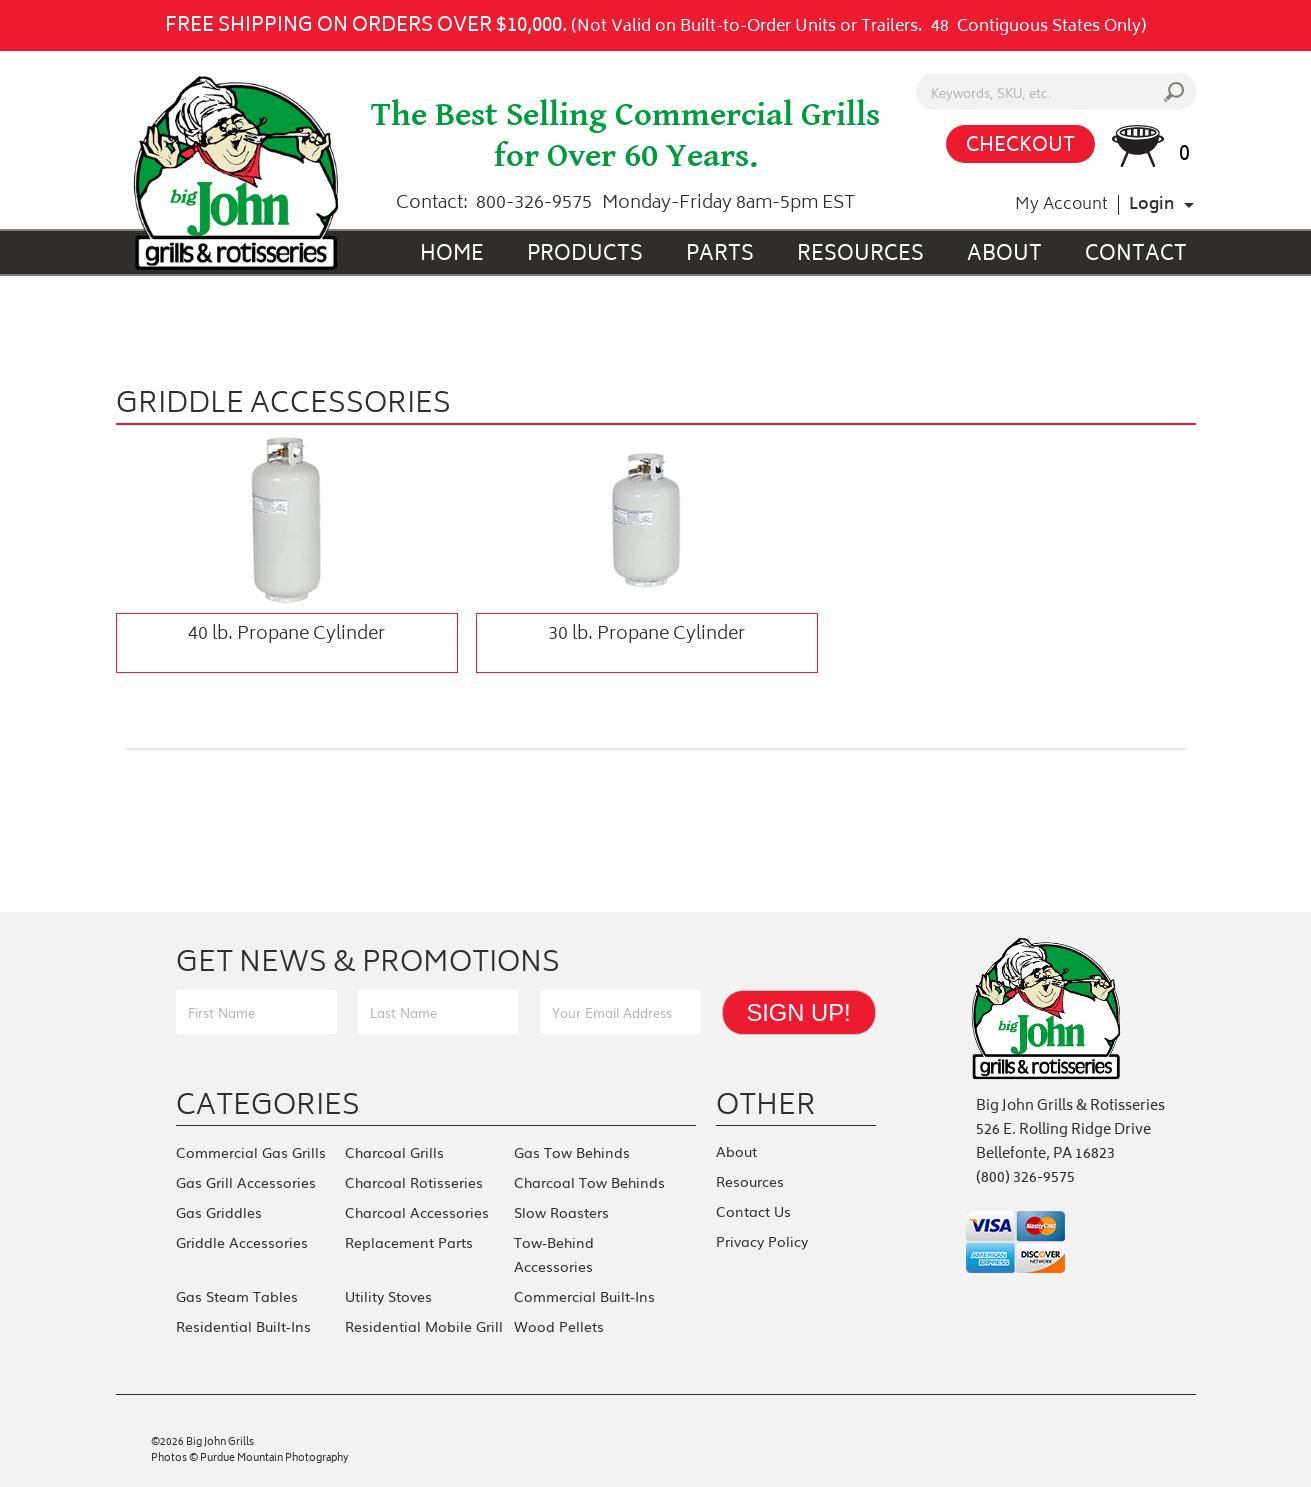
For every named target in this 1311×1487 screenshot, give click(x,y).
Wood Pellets (559, 1326)
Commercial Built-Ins (584, 1296)
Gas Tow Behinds (572, 1152)
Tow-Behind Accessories (554, 1254)
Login (1151, 205)
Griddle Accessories (242, 1242)
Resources (860, 255)
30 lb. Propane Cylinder (646, 635)
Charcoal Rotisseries (414, 1182)
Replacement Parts (409, 1242)
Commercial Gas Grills (251, 1152)
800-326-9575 (534, 204)
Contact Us (753, 1211)
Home (452, 255)
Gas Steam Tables (237, 1296)
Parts (720, 255)
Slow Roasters (561, 1212)
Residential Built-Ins (243, 1326)
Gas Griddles (219, 1212)
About (1004, 255)
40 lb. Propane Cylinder (286, 635)
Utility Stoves (388, 1296)
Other (766, 1104)
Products (585, 255)
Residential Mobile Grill (424, 1326)
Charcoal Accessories (417, 1212)
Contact (1136, 255)
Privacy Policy (762, 1241)
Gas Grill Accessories (246, 1182)
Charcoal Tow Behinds (589, 1182)
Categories (268, 1104)
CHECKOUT (1020, 146)
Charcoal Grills (394, 1152)
